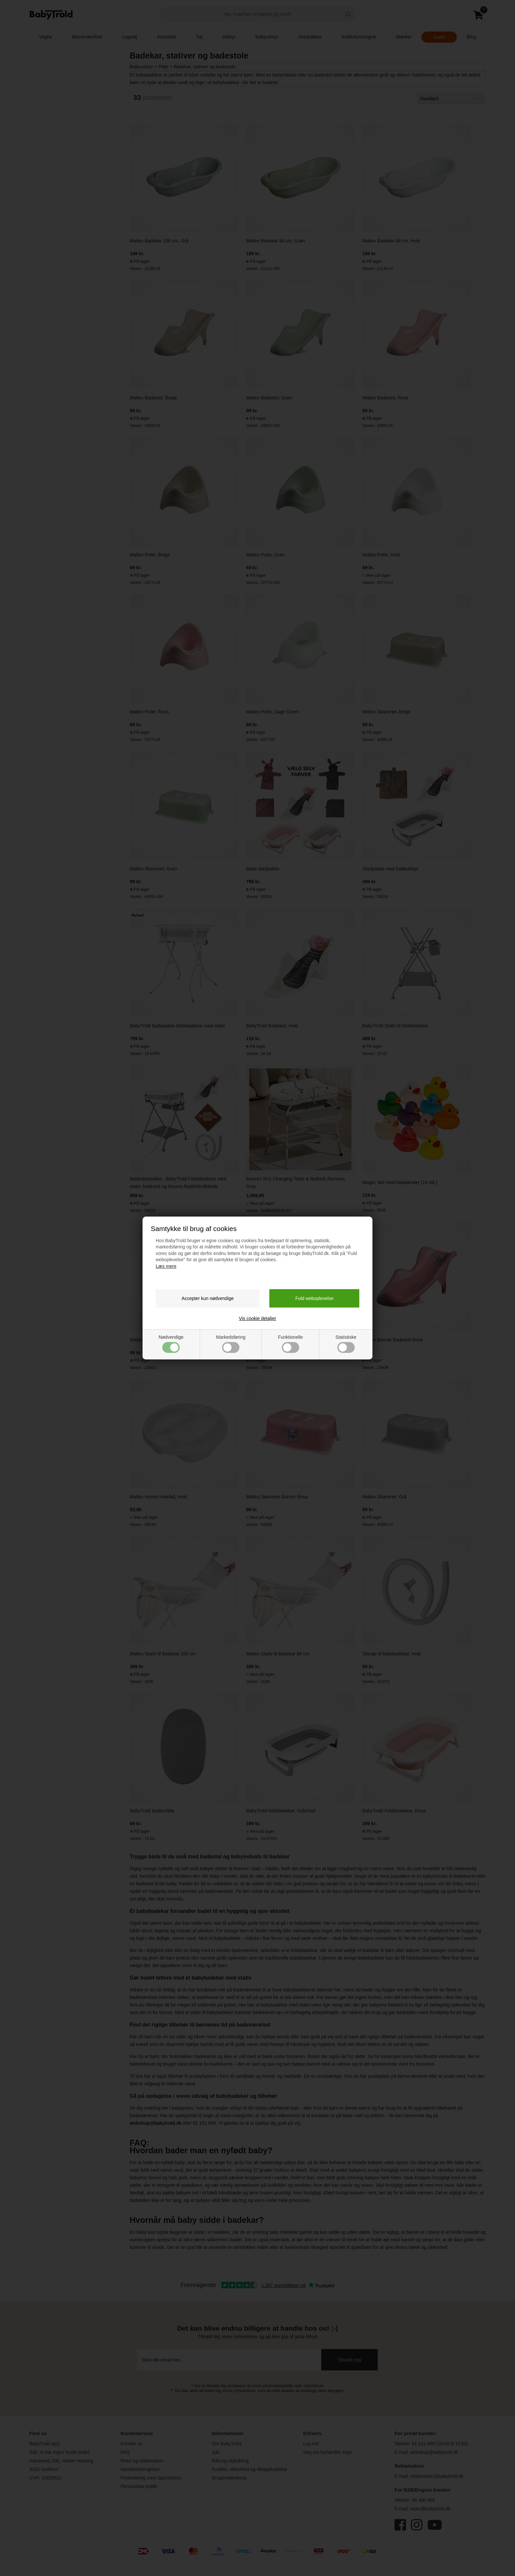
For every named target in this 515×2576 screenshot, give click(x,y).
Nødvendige (171, 1343)
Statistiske (345, 1343)
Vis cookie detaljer (257, 1318)
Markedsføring (230, 1343)
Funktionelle (290, 1343)
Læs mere (166, 1266)
